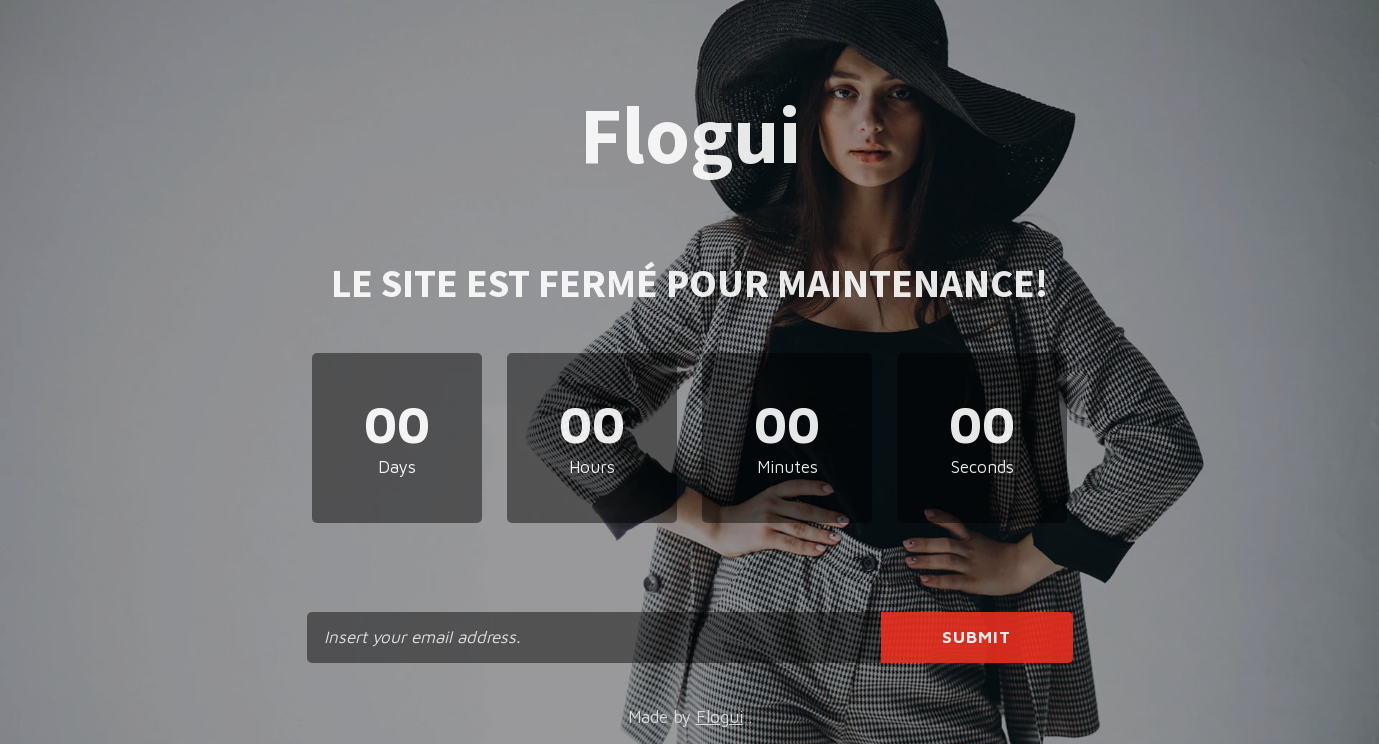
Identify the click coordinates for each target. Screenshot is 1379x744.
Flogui (719, 717)
